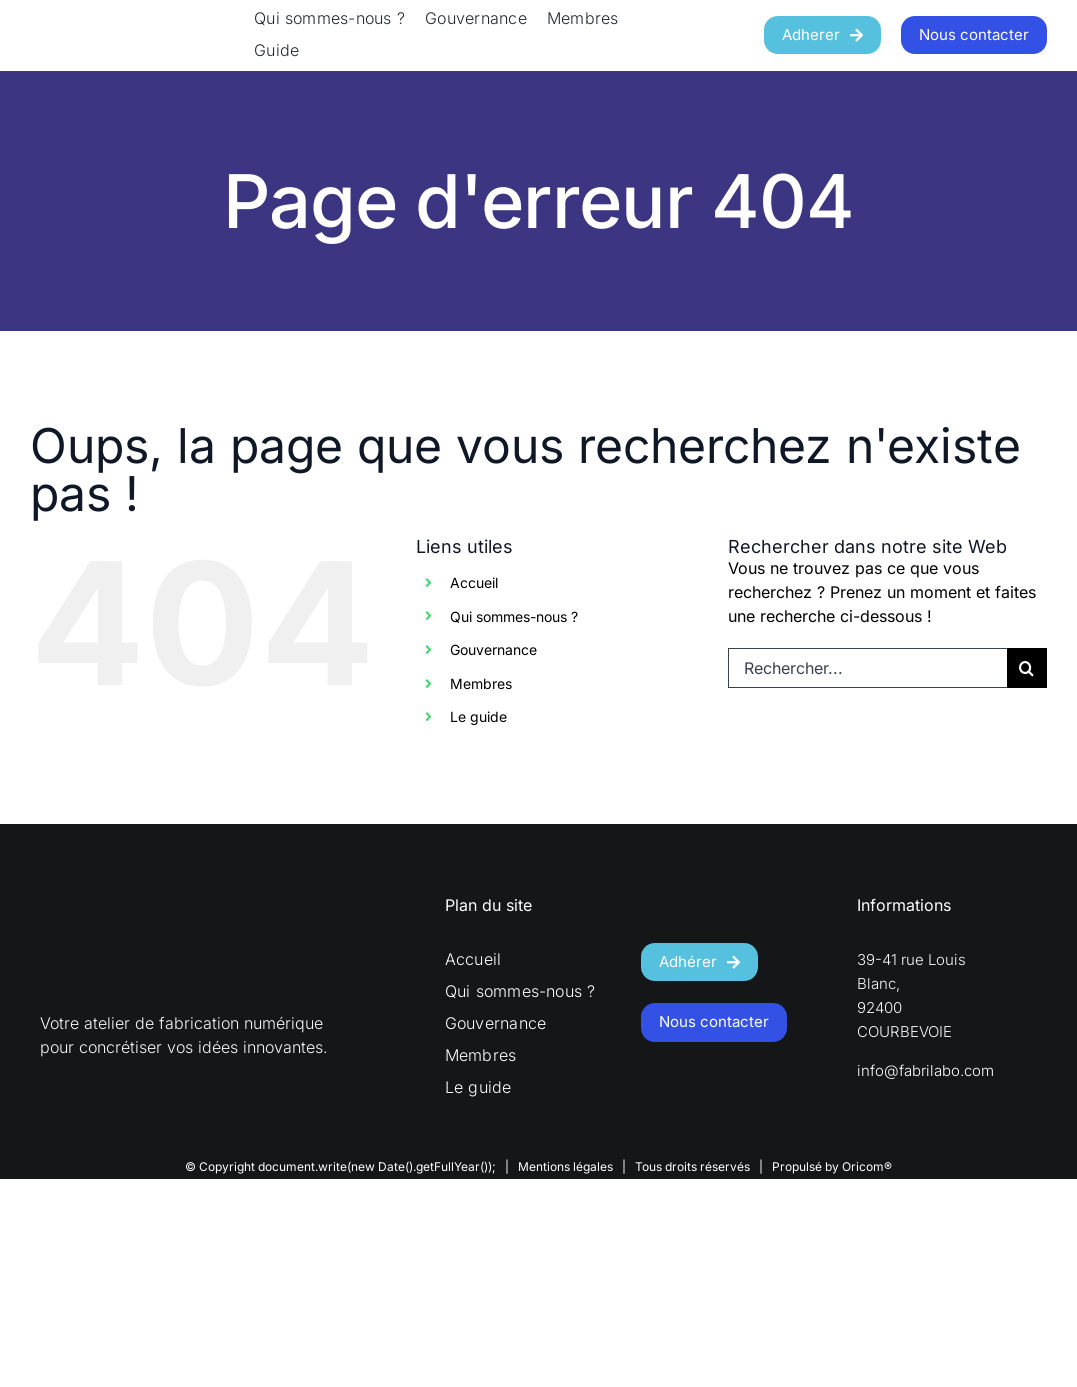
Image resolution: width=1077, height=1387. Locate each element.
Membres (481, 683)
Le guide (478, 716)
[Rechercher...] (867, 668)
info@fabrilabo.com (925, 1070)
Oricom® (867, 1166)
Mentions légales (565, 1166)
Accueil (474, 582)
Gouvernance (493, 649)
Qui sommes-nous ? (514, 616)
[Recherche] (1027, 668)
